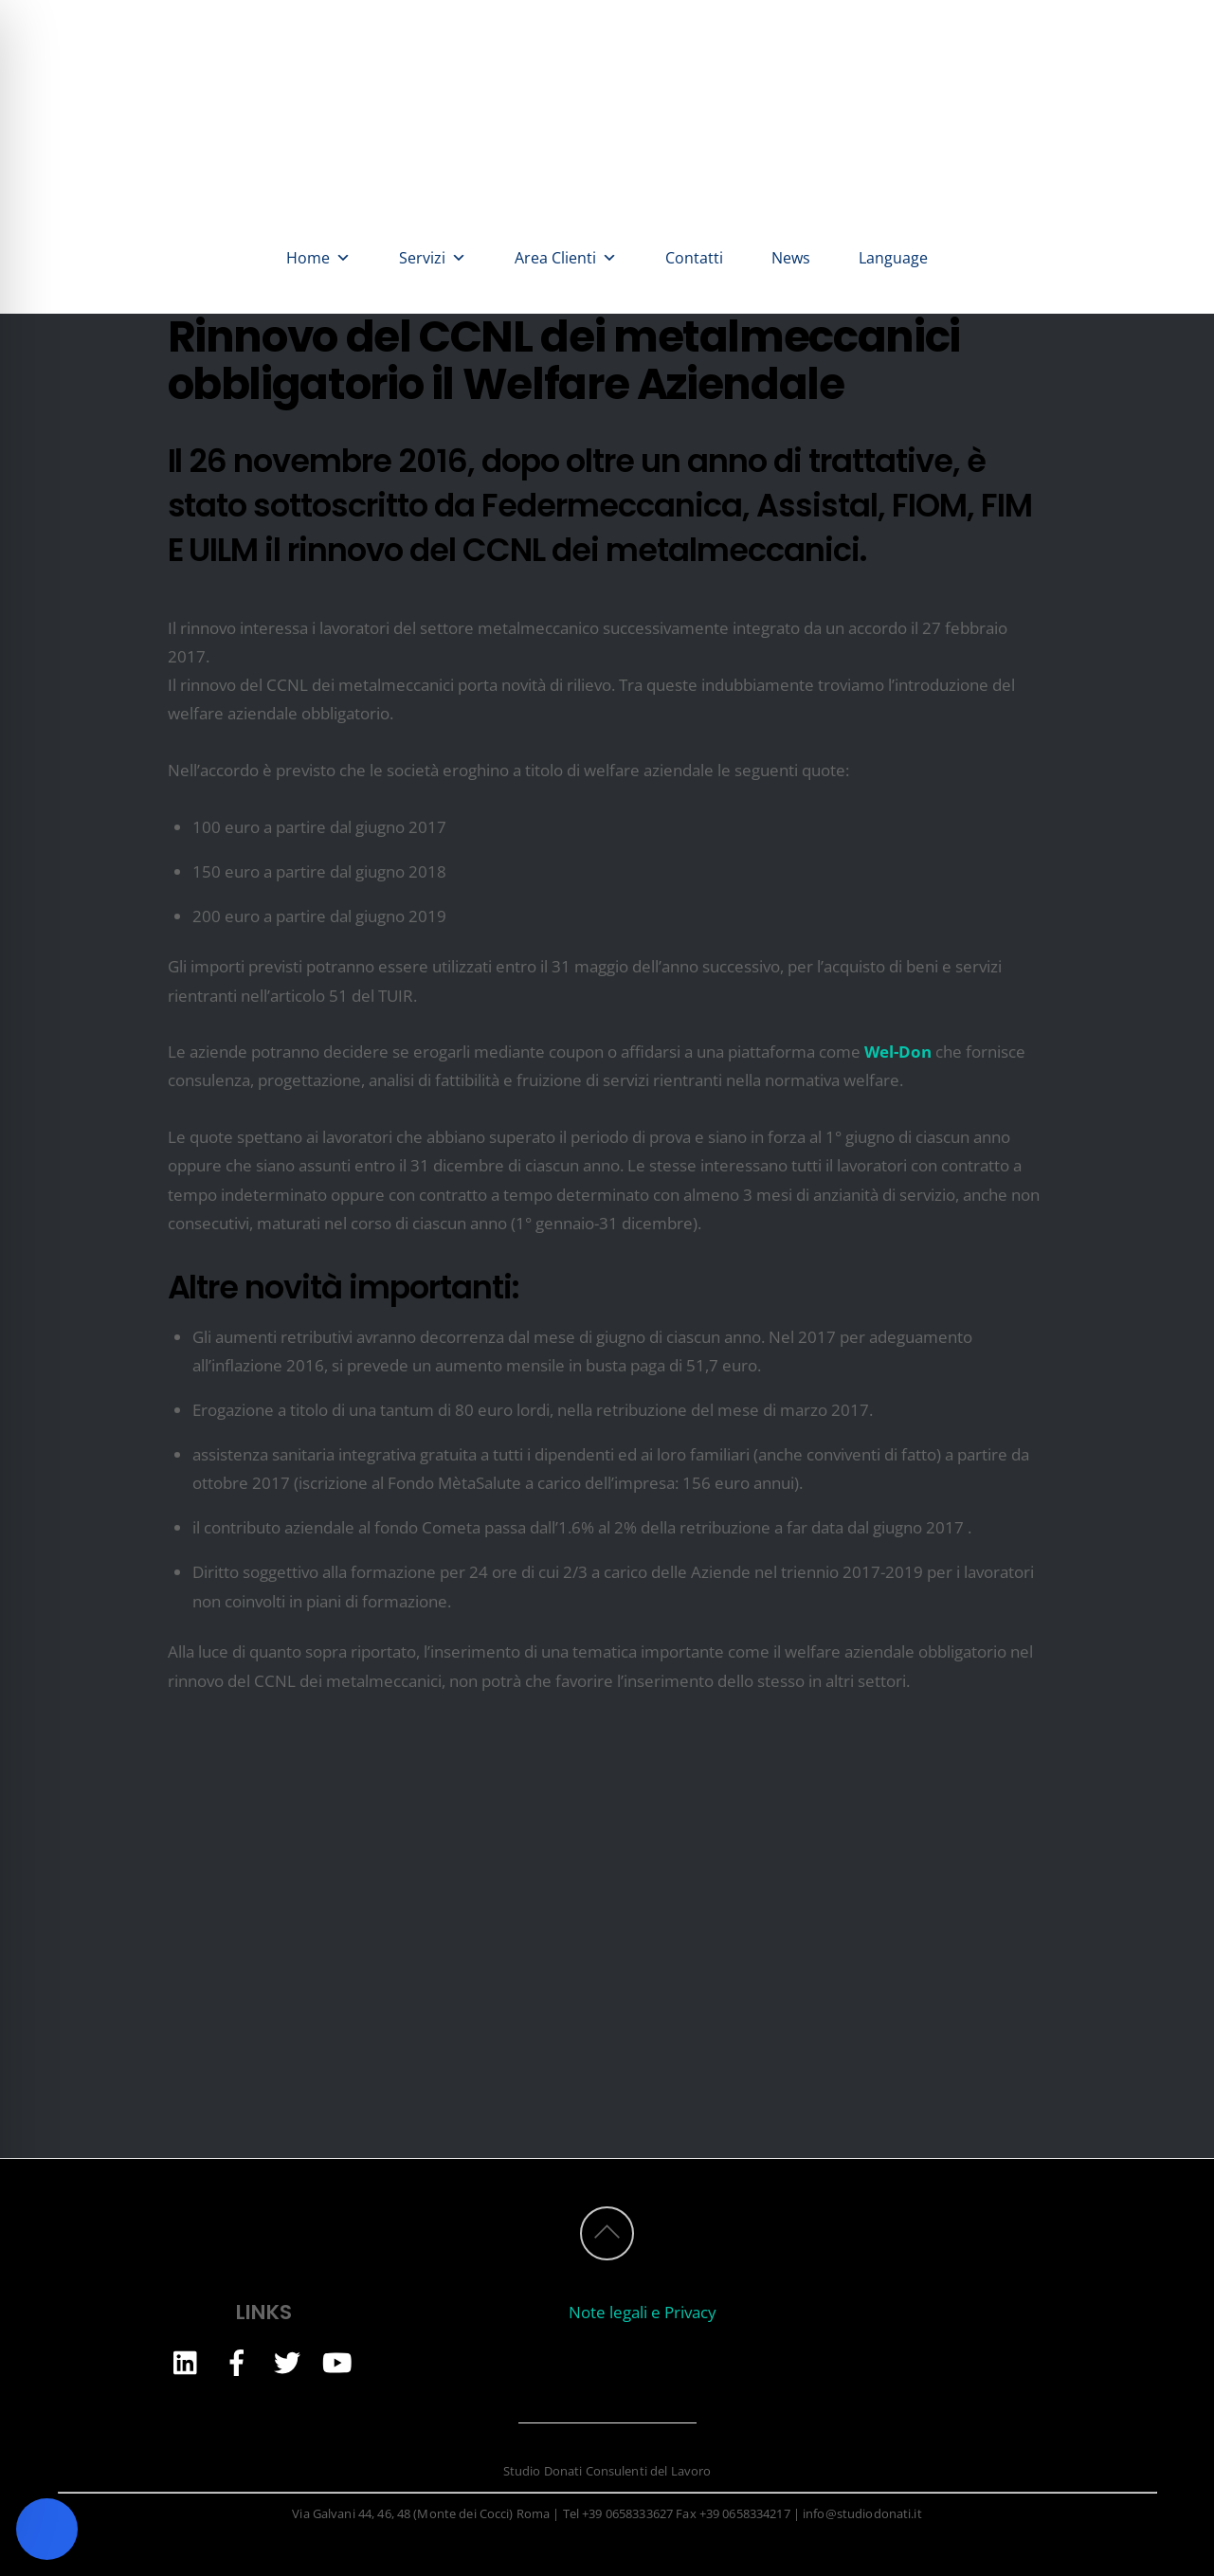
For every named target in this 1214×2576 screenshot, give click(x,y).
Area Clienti (566, 257)
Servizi (432, 257)
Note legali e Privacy (642, 2312)
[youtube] (337, 2361)
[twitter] (287, 2361)
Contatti (694, 257)
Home (318, 257)
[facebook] (237, 2361)
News (790, 257)
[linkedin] (186, 2361)
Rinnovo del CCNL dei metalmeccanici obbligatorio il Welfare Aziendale (564, 360)
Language (893, 257)
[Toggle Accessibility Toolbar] (47, 2529)
